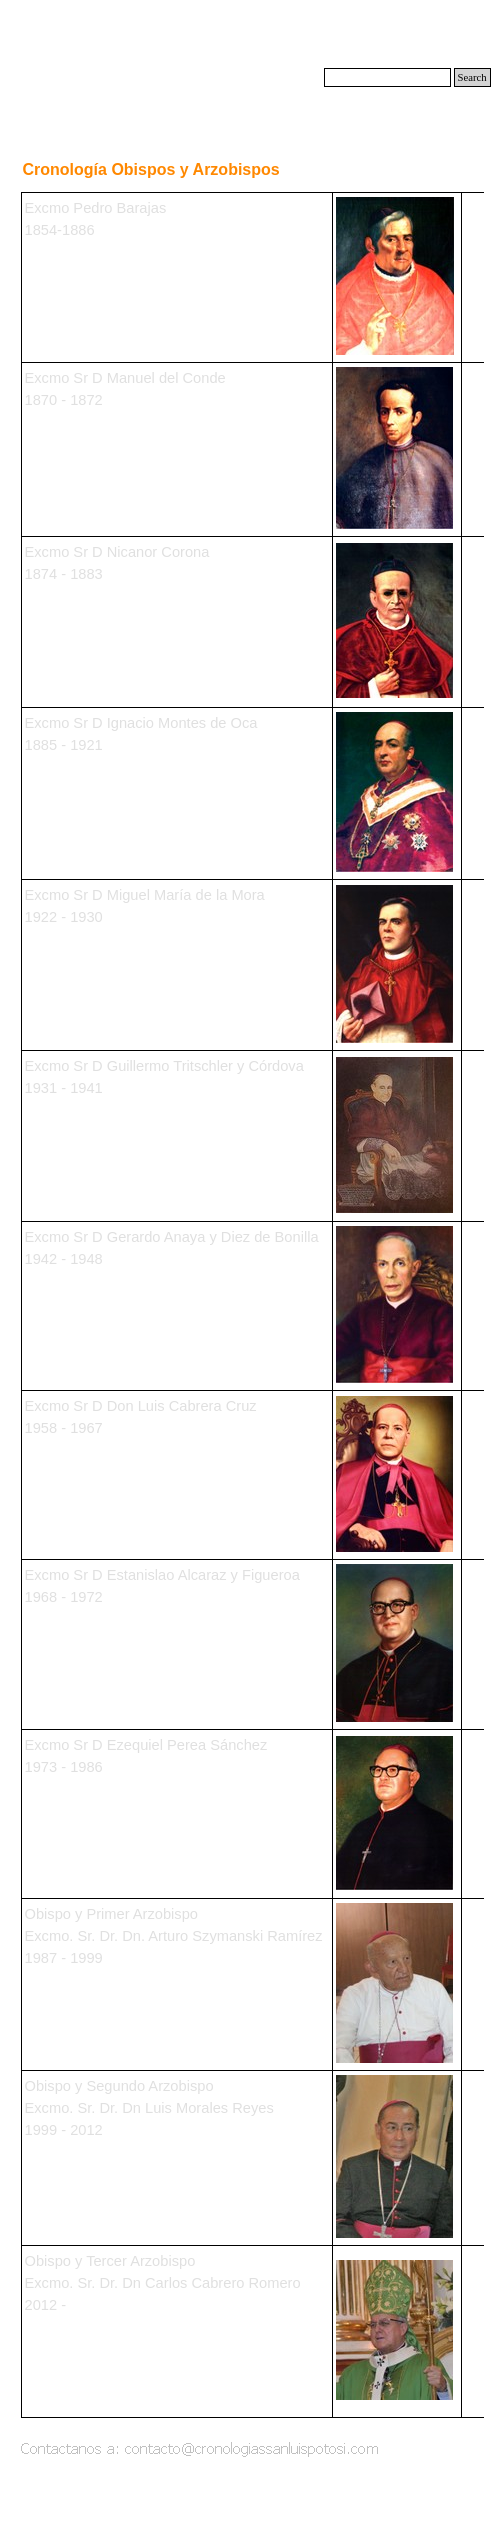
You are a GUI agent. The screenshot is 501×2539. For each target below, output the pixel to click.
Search (472, 77)
